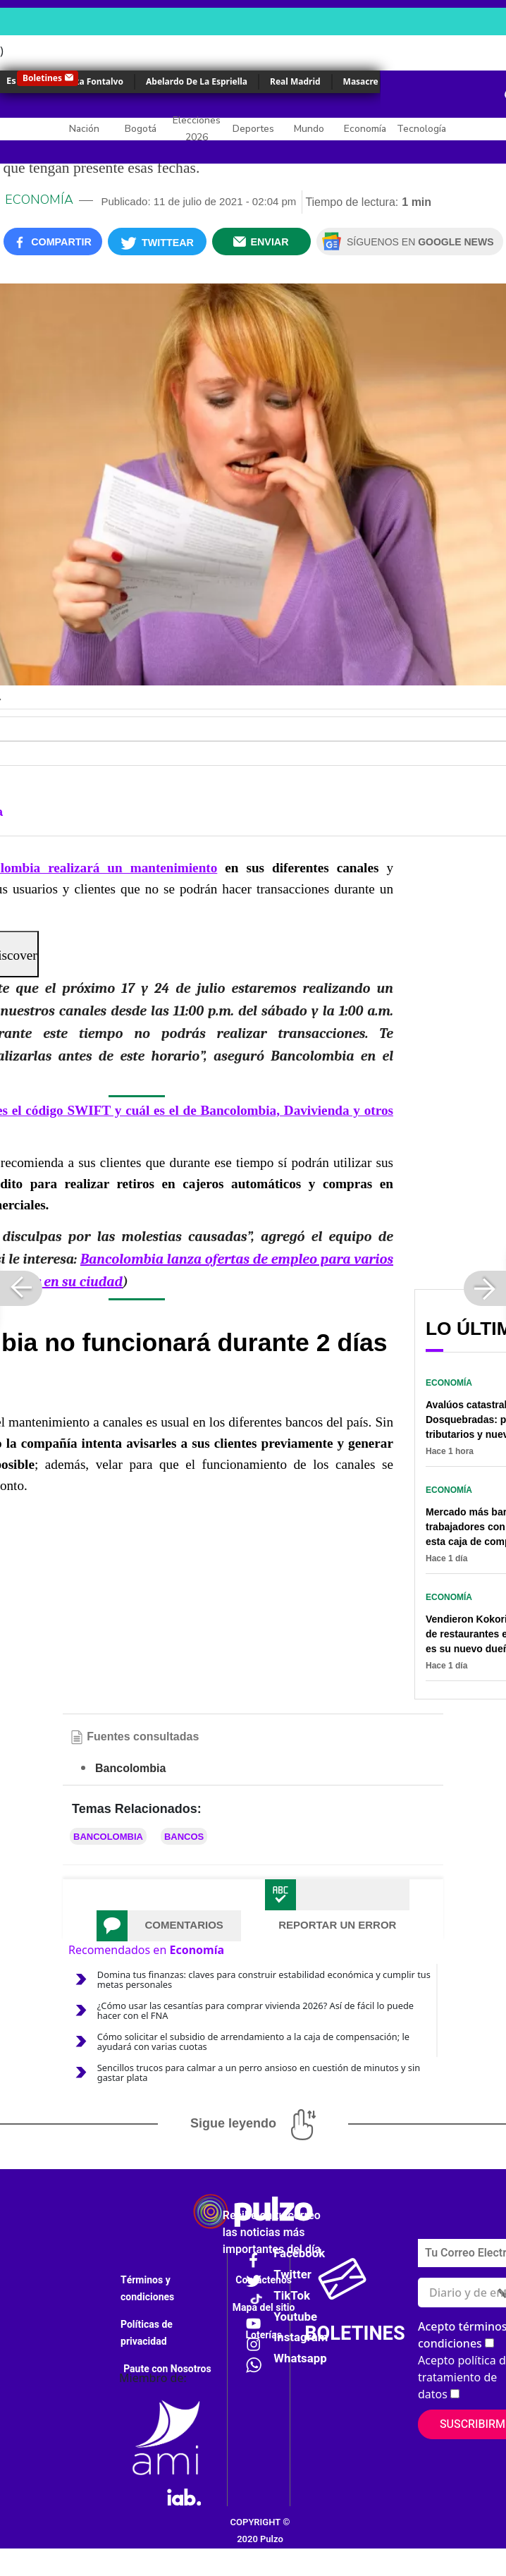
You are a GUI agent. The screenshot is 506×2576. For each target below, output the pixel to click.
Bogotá (140, 128)
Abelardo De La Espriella (196, 81)
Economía (365, 128)
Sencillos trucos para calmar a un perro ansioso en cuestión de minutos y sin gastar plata (258, 2072)
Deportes (253, 128)
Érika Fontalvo (93, 81)
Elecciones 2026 (197, 129)
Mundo (309, 128)
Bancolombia (108, 1836)
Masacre (360, 81)
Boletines (42, 78)
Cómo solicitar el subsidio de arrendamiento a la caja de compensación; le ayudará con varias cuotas (253, 2041)
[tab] (169, 1925)
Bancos (184, 1836)
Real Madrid (295, 81)
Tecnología (421, 128)
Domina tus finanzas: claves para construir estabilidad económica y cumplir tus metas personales (264, 1979)
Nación (84, 128)
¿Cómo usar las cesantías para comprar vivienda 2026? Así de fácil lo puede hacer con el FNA (255, 2010)
